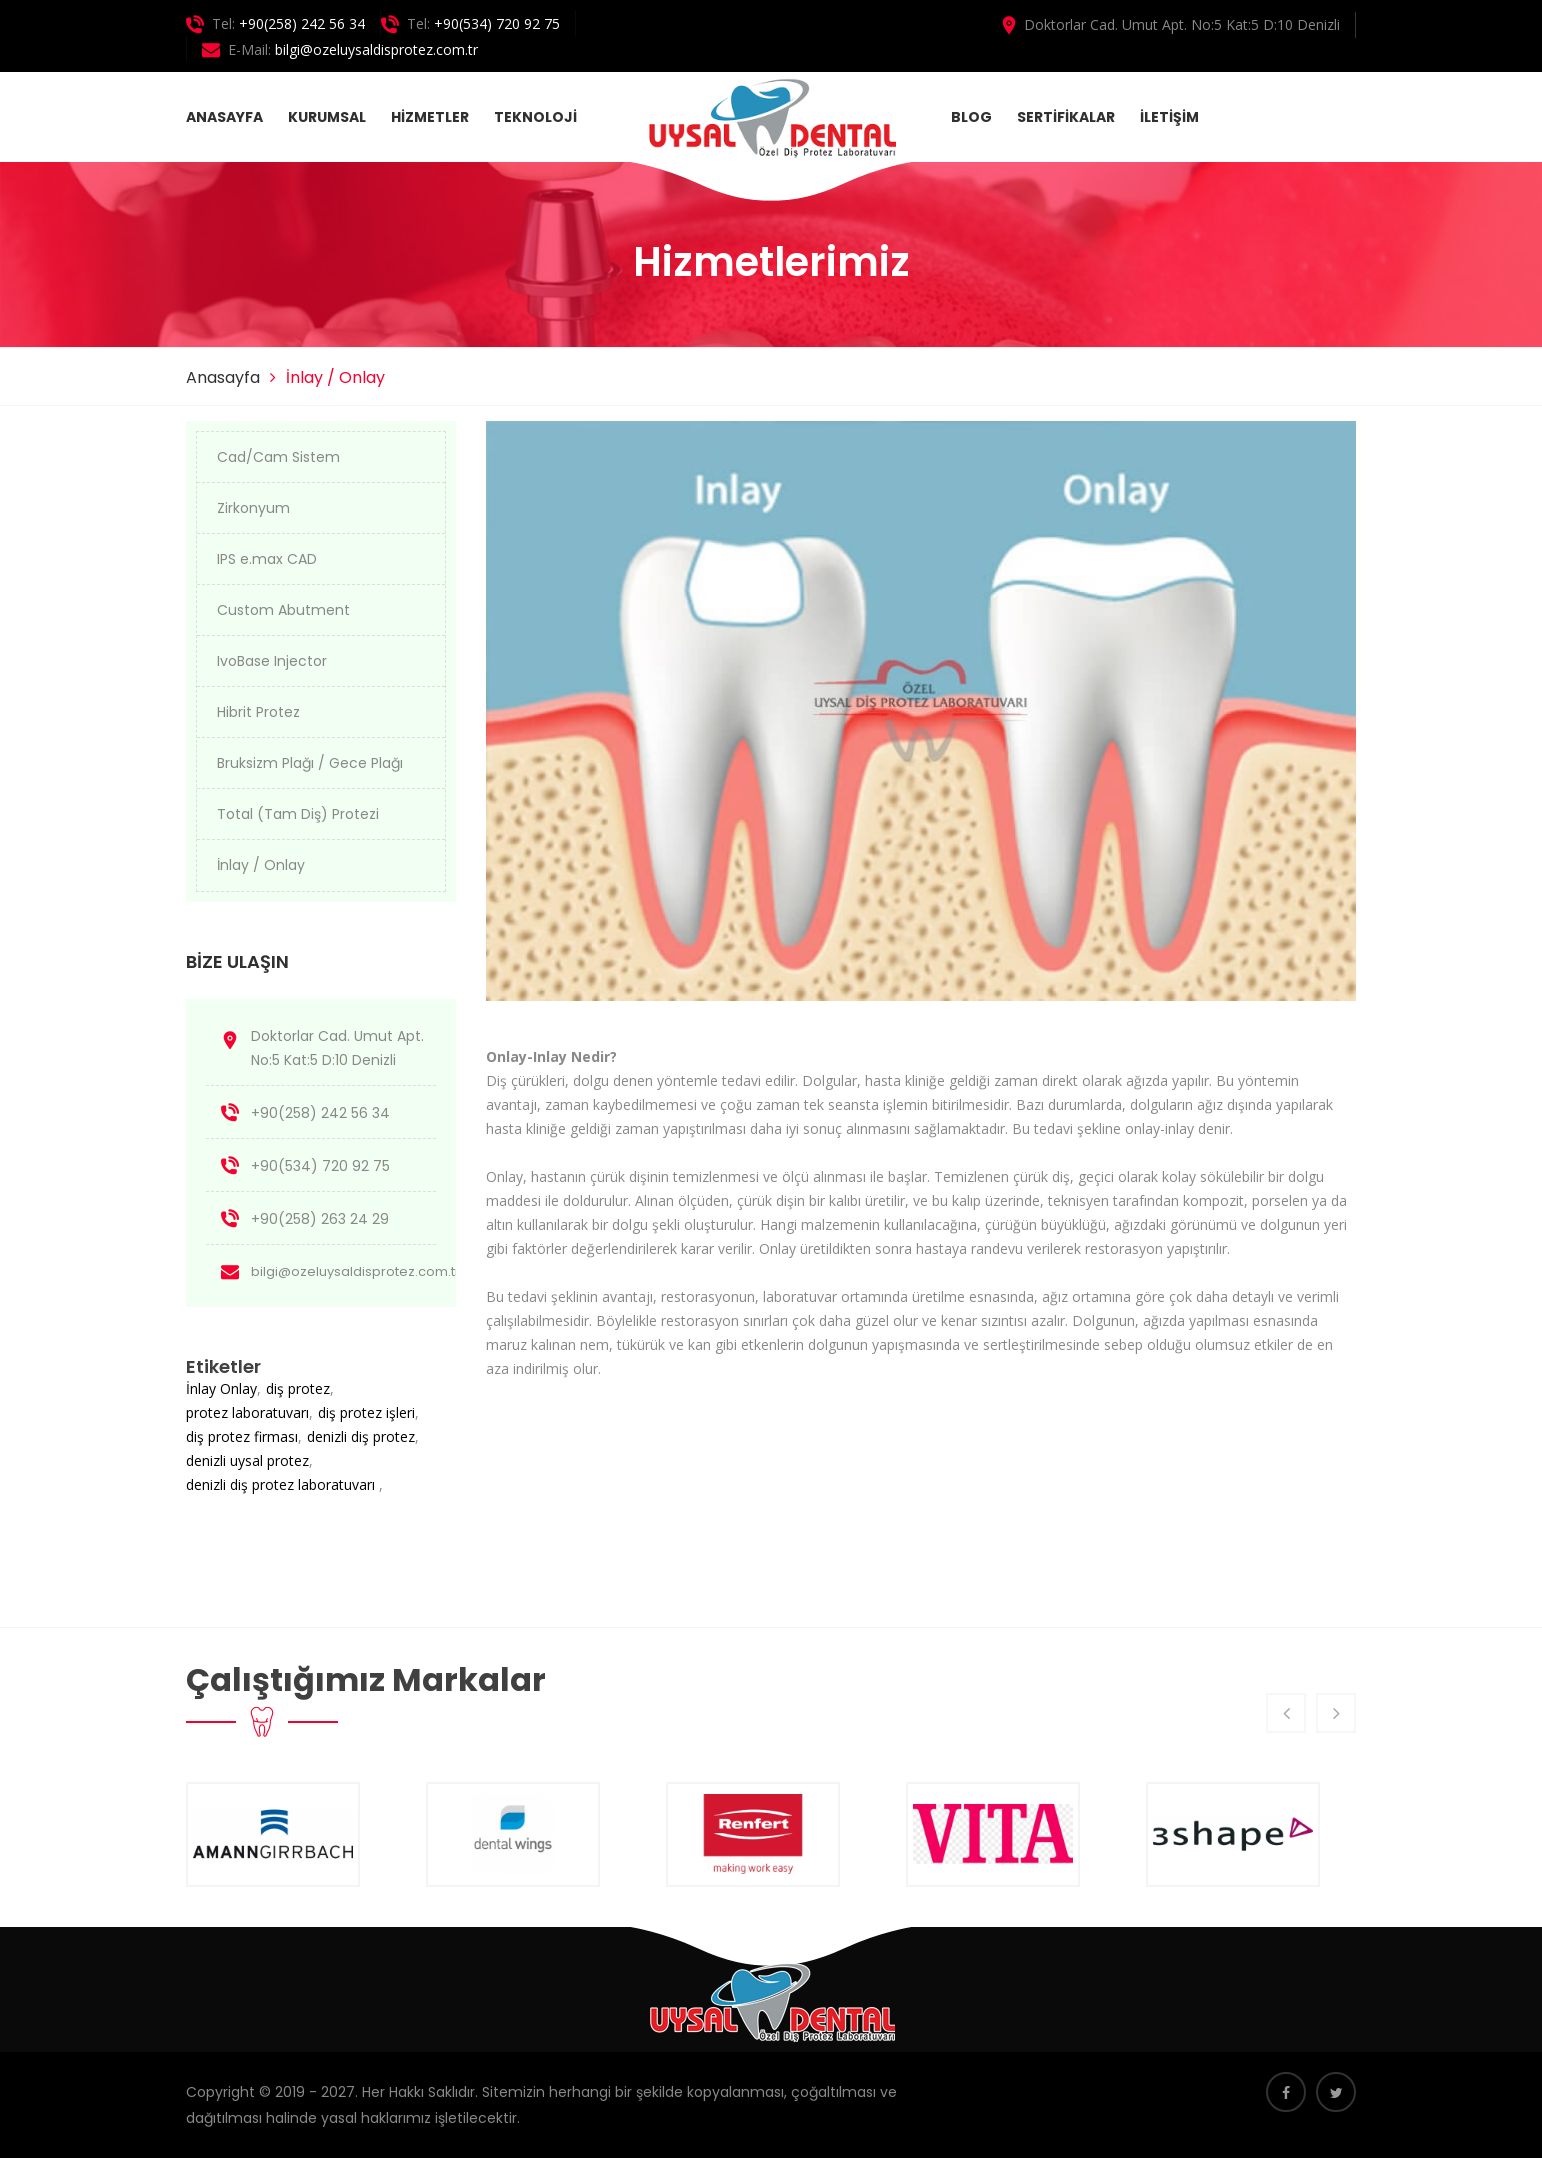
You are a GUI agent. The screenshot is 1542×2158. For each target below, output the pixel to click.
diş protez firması (242, 1436)
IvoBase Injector (272, 661)
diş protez (298, 1388)
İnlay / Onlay (261, 865)
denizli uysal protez (247, 1460)
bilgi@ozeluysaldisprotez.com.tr (376, 49)
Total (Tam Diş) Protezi (298, 814)
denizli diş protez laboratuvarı (282, 1484)
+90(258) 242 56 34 (302, 23)
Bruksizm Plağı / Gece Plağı (310, 763)
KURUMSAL (327, 117)
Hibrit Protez (258, 712)
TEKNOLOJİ (535, 117)
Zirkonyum (253, 508)
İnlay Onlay (221, 1388)
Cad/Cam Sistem (278, 457)
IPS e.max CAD (267, 559)
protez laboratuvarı (247, 1412)
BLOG (971, 117)
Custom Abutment (283, 610)
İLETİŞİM (1169, 117)
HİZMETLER (430, 117)
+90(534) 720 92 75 (497, 23)
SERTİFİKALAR (1066, 117)
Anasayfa (223, 377)
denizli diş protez (361, 1436)
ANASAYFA (224, 117)
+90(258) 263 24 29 (320, 1219)
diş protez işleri (366, 1412)
